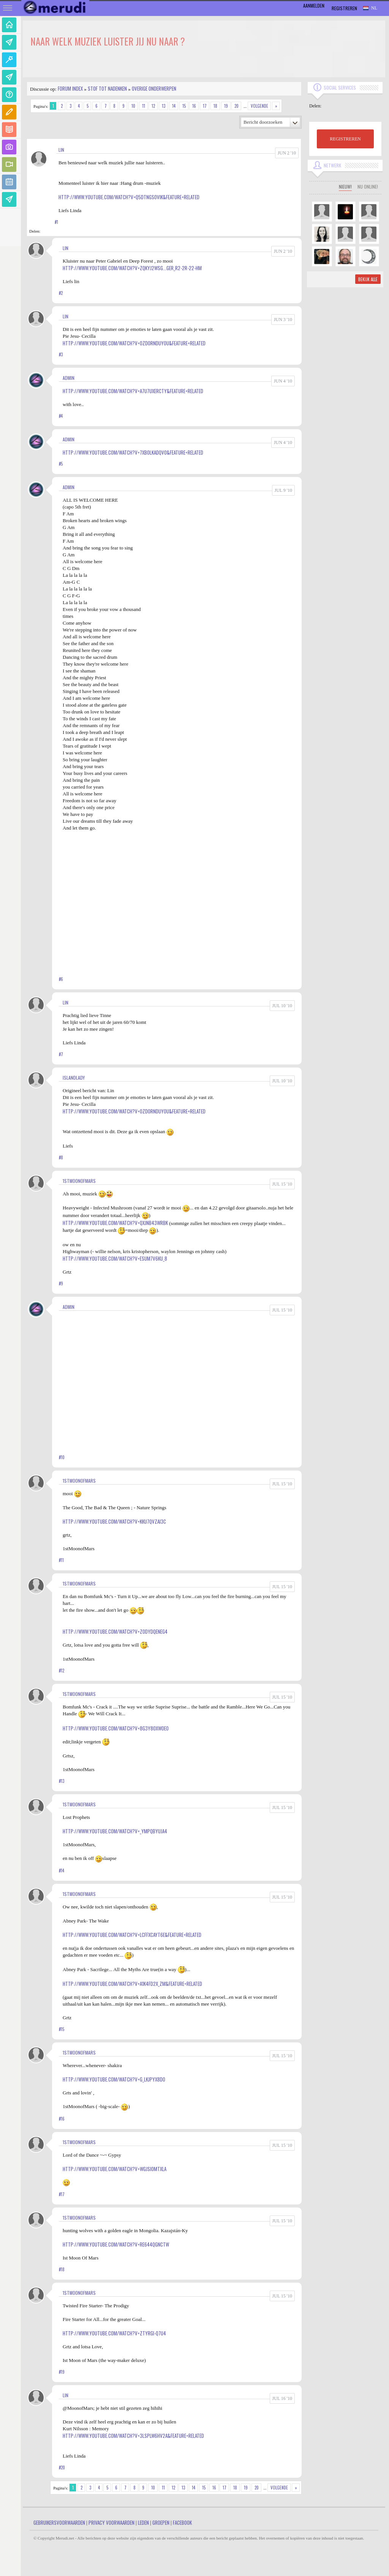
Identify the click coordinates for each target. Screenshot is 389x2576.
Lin (61, 149)
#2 (61, 293)
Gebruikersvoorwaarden (59, 2522)
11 (143, 106)
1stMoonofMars (79, 1181)
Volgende (259, 106)
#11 (61, 1560)
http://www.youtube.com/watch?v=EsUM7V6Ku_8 (115, 1258)
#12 (61, 1670)
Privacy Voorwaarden (111, 2522)
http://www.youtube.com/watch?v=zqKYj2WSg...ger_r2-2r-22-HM (132, 268)
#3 (61, 354)
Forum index (70, 88)
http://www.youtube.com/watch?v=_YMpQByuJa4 (115, 1831)
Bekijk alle (368, 279)
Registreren (344, 8)
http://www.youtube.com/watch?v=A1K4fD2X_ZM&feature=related (132, 1983)
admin (68, 378)
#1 (56, 222)
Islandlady (74, 1077)
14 (174, 106)
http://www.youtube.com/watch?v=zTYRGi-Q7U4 (114, 2333)
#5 (61, 464)
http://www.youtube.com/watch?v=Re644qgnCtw (116, 2244)
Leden (143, 2522)
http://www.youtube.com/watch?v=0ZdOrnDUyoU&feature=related (134, 343)
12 (153, 106)
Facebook (182, 2522)
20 (236, 106)
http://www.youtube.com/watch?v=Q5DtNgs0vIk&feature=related (129, 197)
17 (205, 106)
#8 (61, 1157)
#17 (62, 2194)
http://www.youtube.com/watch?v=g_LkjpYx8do (114, 2079)
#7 (61, 1054)
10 (133, 106)
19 (226, 106)
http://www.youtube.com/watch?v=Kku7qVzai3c (114, 1521)
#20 (62, 2467)
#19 (62, 2372)
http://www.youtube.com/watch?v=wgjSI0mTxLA (114, 2169)
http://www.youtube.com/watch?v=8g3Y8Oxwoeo (116, 1728)
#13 (61, 1781)
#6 (61, 979)
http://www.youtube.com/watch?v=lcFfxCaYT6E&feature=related (132, 1934)
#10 (62, 1457)
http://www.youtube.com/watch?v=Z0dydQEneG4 (115, 1631)
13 (163, 106)
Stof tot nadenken (107, 88)
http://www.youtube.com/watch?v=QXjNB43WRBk (115, 1223)
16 (194, 106)
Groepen (160, 2522)
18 (215, 106)
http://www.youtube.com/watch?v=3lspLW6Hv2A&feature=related (133, 2435)
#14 (61, 1870)
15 (184, 106)
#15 (61, 2029)
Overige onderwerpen (154, 88)
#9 (61, 1283)
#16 (62, 2119)
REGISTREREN (345, 139)
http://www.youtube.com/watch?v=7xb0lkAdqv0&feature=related (133, 452)
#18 (62, 2269)
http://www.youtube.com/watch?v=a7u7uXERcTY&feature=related (133, 391)
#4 (61, 416)
